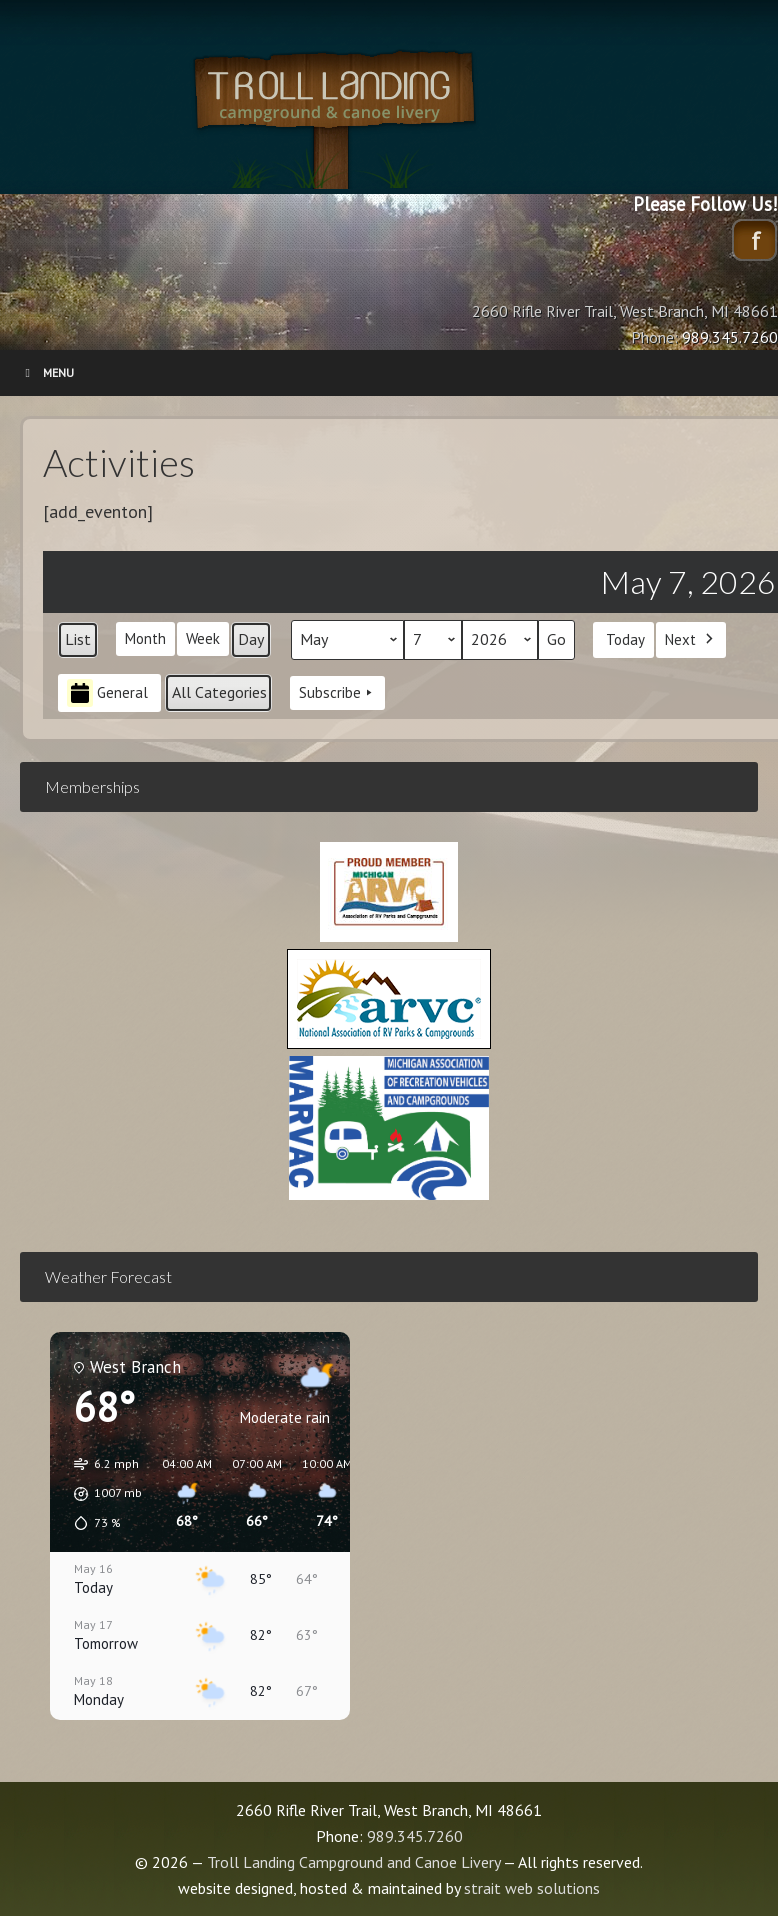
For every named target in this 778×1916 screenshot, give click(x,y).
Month (145, 638)
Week (203, 638)
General (107, 692)
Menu (47, 372)
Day (251, 639)
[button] (101, 1494)
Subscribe (337, 693)
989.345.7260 (415, 1836)
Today (625, 638)
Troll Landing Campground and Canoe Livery (389, 114)
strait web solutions (532, 1888)
